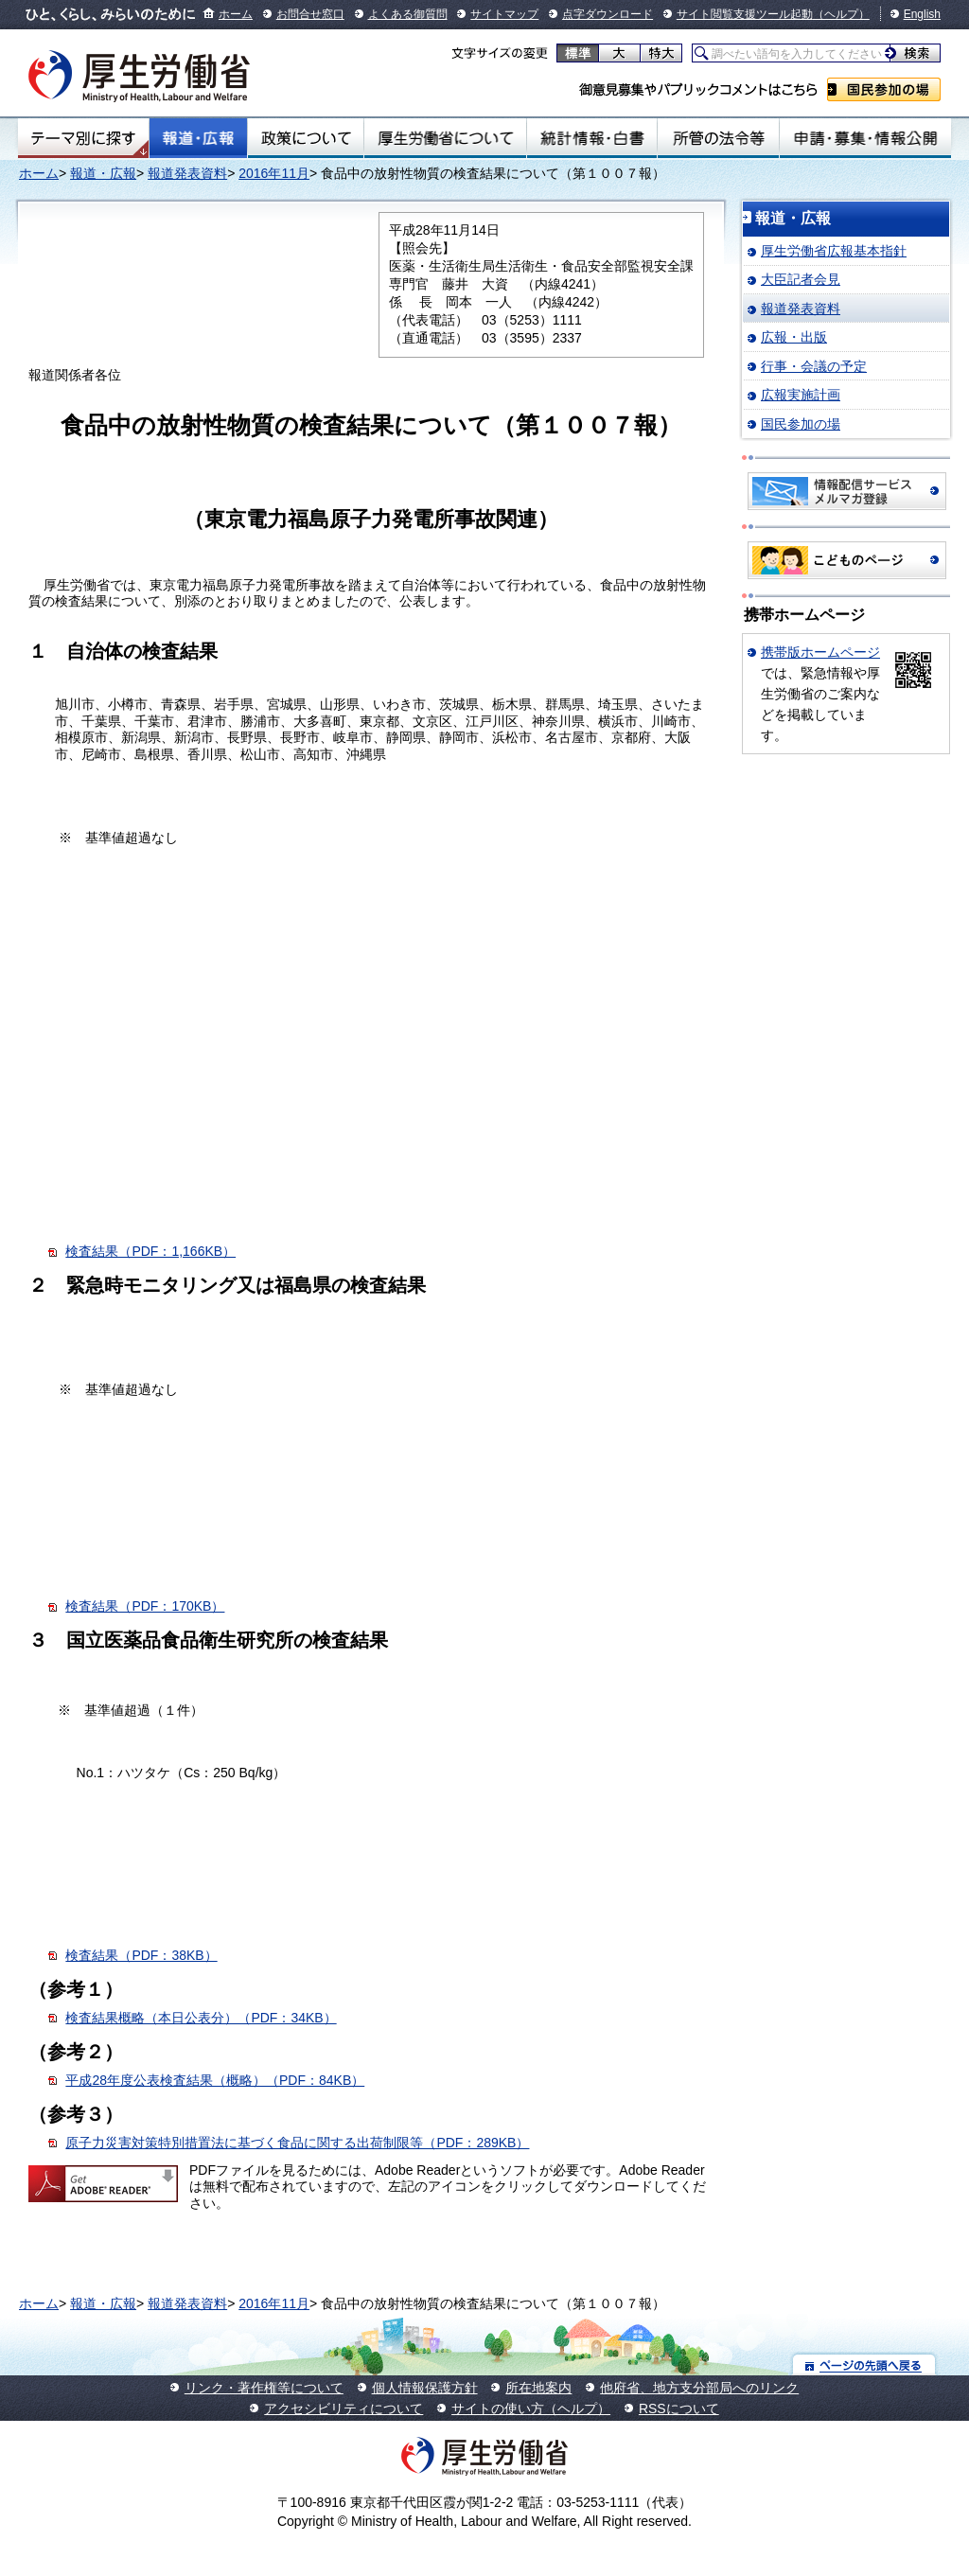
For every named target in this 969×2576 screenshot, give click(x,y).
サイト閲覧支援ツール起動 (745, 14)
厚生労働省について (445, 138)
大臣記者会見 (800, 279)
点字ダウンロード (607, 14)
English (922, 14)
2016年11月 (273, 173)
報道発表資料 (187, 173)
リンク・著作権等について (264, 2387)
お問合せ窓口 (310, 14)
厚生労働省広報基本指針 (834, 250)
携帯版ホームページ (820, 652)
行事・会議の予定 (814, 366)
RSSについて (679, 2408)
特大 (661, 53)
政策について (305, 138)
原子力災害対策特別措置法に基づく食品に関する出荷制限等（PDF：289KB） (297, 2142)
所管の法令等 (718, 138)
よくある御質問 (408, 14)
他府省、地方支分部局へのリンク (699, 2387)
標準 (577, 53)
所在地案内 (538, 2387)
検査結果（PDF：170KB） (144, 1606)
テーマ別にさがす (83, 138)
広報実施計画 (800, 394)
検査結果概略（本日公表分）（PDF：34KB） (200, 2017)
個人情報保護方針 (425, 2387)
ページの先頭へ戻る (864, 2364)
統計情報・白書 (592, 138)
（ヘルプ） (841, 14)
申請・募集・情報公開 (865, 138)
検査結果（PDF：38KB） (141, 1955)
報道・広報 (198, 138)
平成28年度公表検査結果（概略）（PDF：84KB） (214, 2080)
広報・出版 (794, 336)
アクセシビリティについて (343, 2408)
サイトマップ (504, 14)
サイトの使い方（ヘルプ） (530, 2408)
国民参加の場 (884, 89)
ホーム (236, 14)
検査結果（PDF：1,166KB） (150, 1251)
